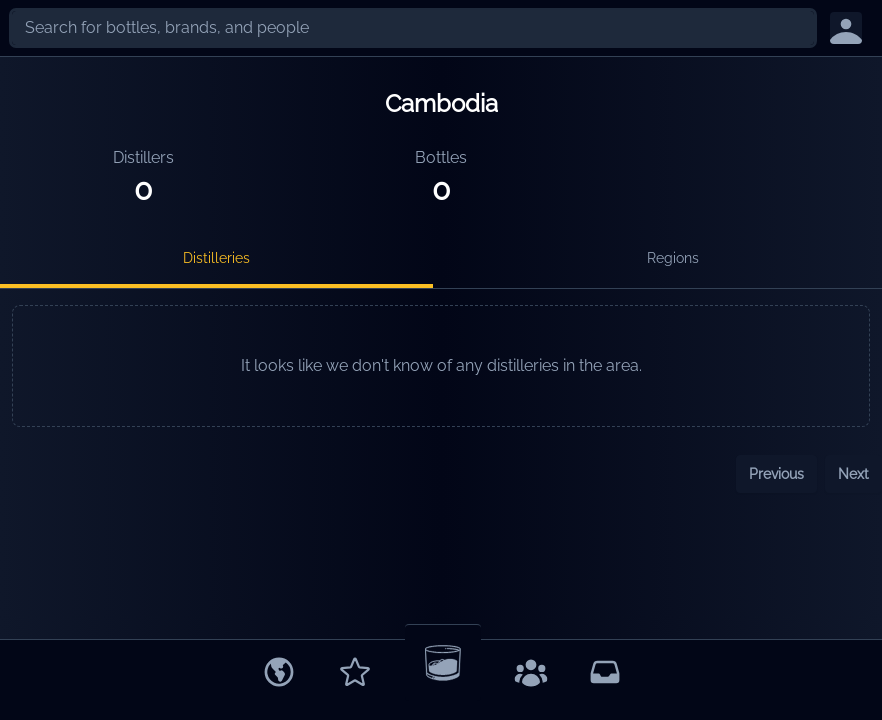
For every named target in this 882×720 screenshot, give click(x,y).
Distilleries (216, 258)
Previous (776, 474)
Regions (673, 258)
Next (853, 474)
